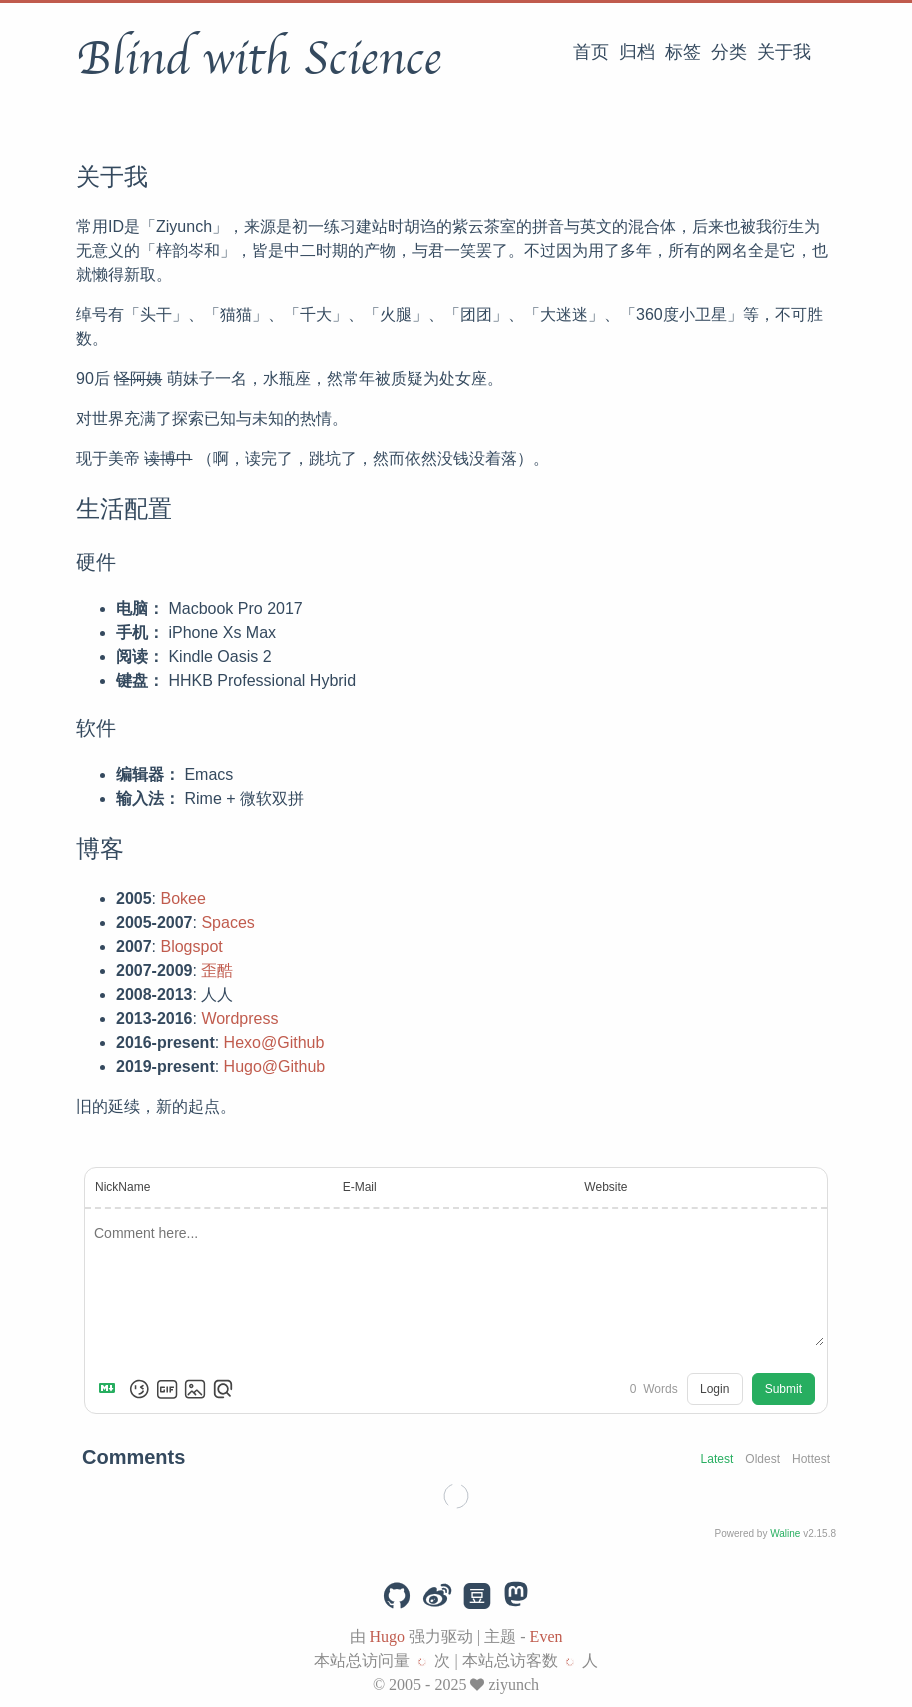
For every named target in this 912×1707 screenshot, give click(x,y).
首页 (591, 52)
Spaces (227, 922)
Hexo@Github (274, 1042)
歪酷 (217, 970)
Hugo (388, 1636)
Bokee (182, 898)
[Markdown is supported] (111, 1389)
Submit (783, 1389)
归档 (637, 52)
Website (605, 1187)
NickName (122, 1187)
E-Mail (360, 1187)
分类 (729, 52)
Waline (785, 1533)
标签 (683, 52)
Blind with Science (258, 59)
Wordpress (239, 1018)
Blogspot (191, 946)
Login (714, 1389)
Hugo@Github (275, 1066)
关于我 (784, 52)
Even (546, 1636)
